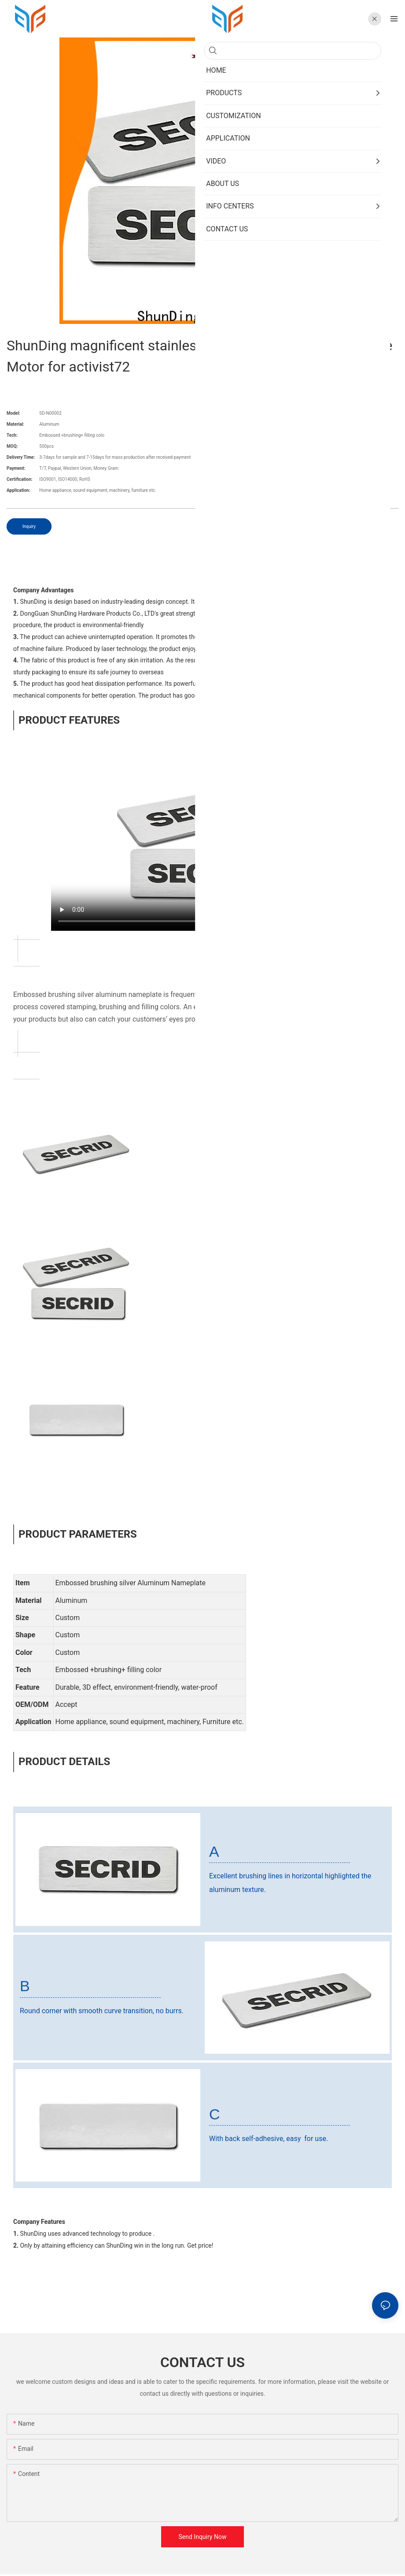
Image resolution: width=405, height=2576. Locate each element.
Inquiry (29, 526)
